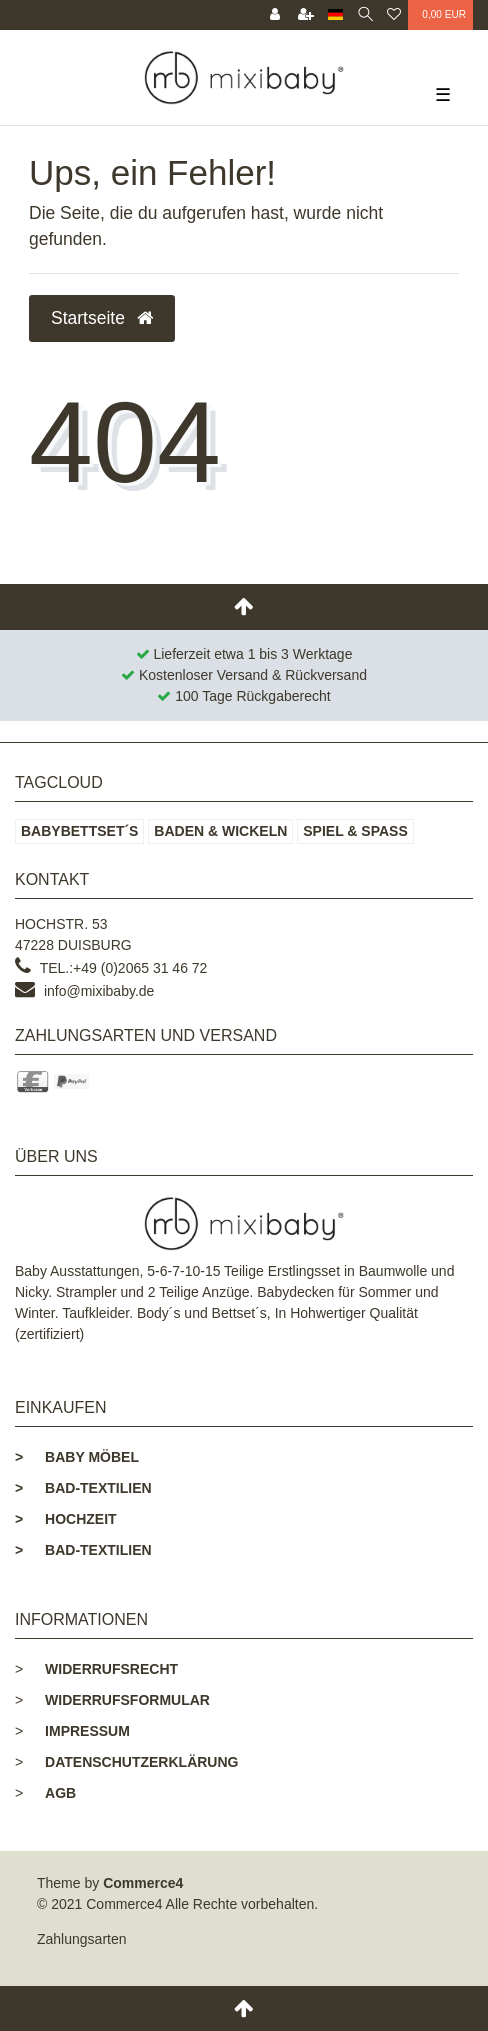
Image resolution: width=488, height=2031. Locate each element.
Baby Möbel (77, 1457)
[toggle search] (365, 15)
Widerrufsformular (127, 1700)
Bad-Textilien (83, 1488)
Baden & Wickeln (220, 831)
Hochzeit (66, 1519)
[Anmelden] (275, 15)
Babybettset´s (79, 831)
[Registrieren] (306, 15)
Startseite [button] (102, 318)
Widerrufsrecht (111, 1669)
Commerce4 (143, 1883)
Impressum (87, 1731)
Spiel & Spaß (355, 831)
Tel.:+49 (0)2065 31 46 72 (124, 968)
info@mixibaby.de (99, 991)
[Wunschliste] (394, 15)
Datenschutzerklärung (141, 1762)
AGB (60, 1793)
